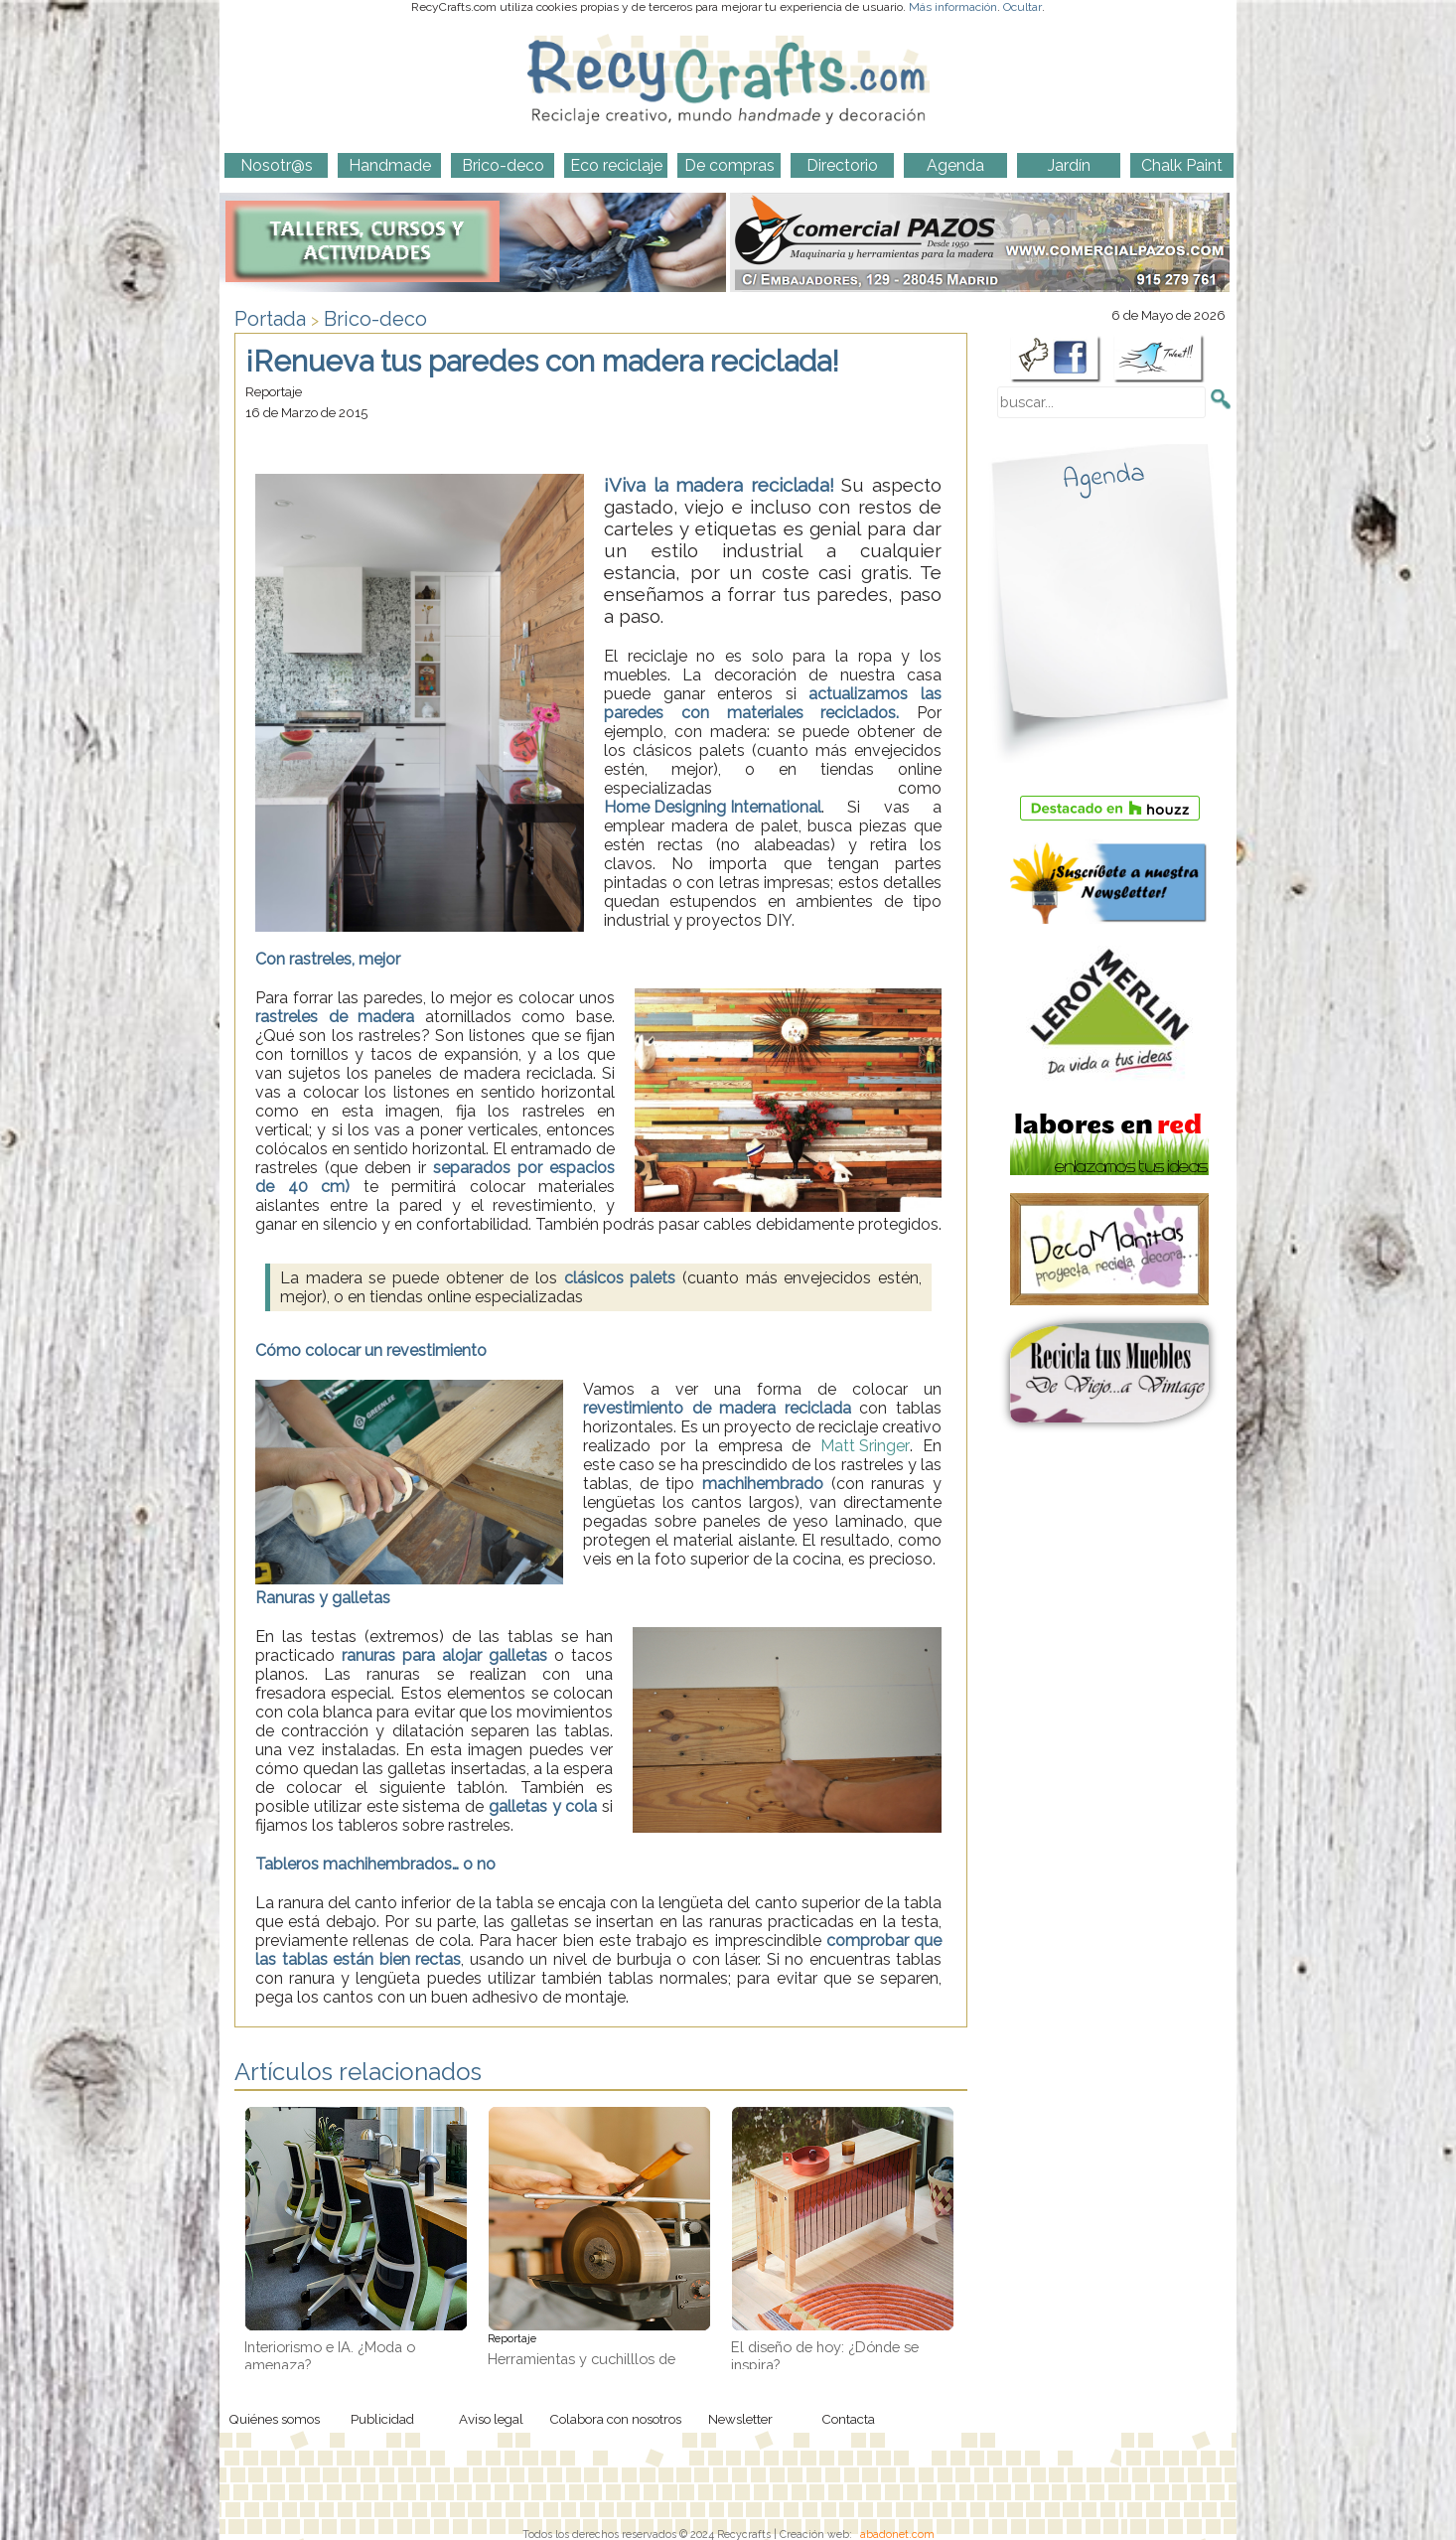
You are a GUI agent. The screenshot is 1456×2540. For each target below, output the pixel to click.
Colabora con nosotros (615, 2419)
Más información (953, 7)
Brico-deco (375, 319)
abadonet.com (897, 2534)
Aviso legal (491, 2419)
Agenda (1103, 477)
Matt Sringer (865, 1445)
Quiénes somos (274, 2419)
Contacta (848, 2419)
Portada (270, 319)
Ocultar (1022, 7)
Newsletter (740, 2419)
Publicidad (382, 2419)
